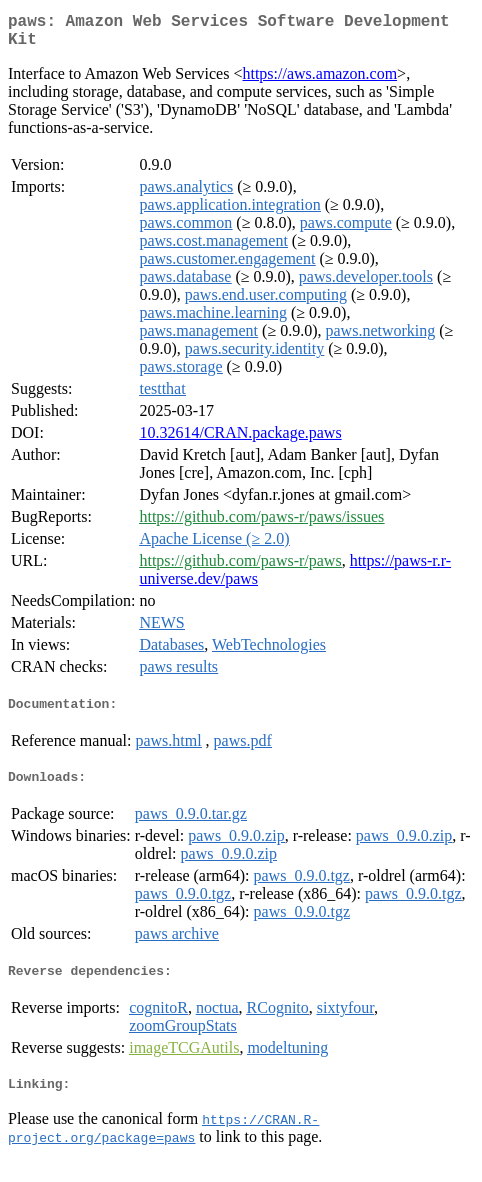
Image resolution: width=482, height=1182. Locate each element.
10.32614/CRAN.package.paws (240, 440)
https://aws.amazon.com (319, 81)
